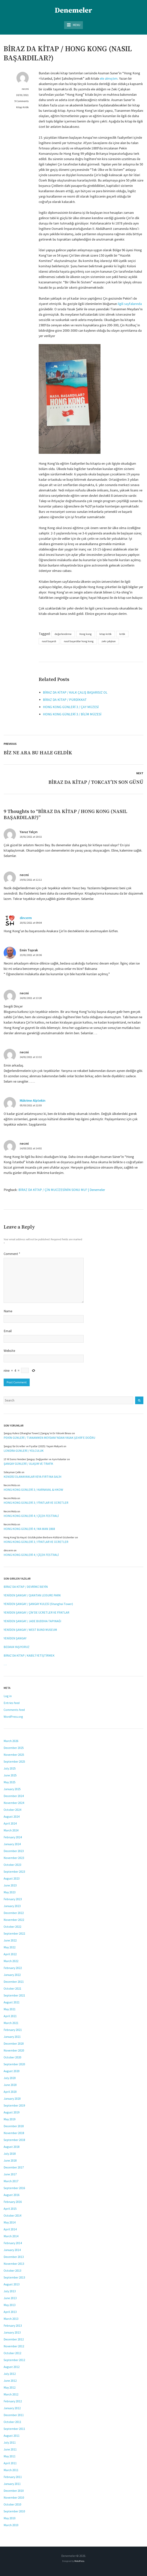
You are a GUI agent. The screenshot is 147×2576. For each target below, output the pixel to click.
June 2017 (10, 2174)
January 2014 (12, 2250)
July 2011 (10, 2442)
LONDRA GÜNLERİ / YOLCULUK (24, 1451)
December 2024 (14, 1796)
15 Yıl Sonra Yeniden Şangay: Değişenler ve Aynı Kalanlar (35, 1459)
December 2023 (14, 1851)
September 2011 (14, 2429)
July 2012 (10, 2374)
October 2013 (12, 2270)
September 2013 (14, 2277)
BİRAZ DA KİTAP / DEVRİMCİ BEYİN (26, 1587)
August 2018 (12, 2147)
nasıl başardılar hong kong (79, 641)
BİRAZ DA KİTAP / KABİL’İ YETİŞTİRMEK (29, 1655)
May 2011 (10, 2456)
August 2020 (12, 2071)
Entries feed (12, 1703)
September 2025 (14, 1761)
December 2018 (14, 2126)
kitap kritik (106, 634)
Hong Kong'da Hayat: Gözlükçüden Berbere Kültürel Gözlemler (39, 1537)
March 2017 (11, 2181)
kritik (122, 634)
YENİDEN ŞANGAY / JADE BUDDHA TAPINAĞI (32, 1621)
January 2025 (12, 1789)
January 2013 (12, 2332)
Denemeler (73, 10)
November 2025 (14, 1755)
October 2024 (12, 1810)
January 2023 (12, 1906)
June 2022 (10, 1940)
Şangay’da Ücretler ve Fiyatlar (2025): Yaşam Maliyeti (33, 1446)
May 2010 (10, 2518)
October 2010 (12, 2504)
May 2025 (10, 1782)
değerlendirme (63, 634)
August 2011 (12, 2435)
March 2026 (11, 1741)
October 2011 (12, 2422)
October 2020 (12, 2057)
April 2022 (10, 1954)
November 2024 (14, 1803)
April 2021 (10, 2016)
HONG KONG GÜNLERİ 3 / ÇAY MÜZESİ (71, 707)
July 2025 (10, 1768)
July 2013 (10, 2291)
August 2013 (12, 2284)
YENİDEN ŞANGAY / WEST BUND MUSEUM (30, 1630)
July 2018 (10, 2153)
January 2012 (12, 2408)
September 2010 (14, 2511)
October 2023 (12, 1865)
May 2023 (10, 1892)
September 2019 (14, 2105)
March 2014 (11, 2236)
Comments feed (14, 1710)
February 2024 (13, 1837)
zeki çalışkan (108, 641)
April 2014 (10, 2229)
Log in (8, 1696)
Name (8, 1311)
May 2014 (10, 2222)
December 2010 (14, 2491)
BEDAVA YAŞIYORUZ (16, 1647)
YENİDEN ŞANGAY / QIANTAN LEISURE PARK (32, 1595)
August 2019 (12, 2112)
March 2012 (11, 2394)
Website (9, 1350)
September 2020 (14, 2064)
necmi (25, 89)
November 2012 (14, 2346)
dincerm (26, 918)
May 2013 (10, 2305)
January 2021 (12, 2037)
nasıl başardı (49, 641)
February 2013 (13, 2325)
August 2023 (12, 1878)
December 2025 (14, 1748)
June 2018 (10, 2160)
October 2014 (12, 2215)
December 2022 (14, 1913)
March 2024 (11, 1830)
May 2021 (10, 2009)
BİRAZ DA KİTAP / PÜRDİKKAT (65, 699)
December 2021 (14, 1981)
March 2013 (11, 2319)
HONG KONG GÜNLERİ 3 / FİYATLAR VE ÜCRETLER (36, 1502)
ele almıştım (109, 78)
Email (8, 1331)
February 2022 (13, 1968)
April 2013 (10, 2312)
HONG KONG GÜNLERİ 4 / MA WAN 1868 (29, 1529)
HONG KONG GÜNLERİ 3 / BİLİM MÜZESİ (72, 714)
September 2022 (14, 1933)
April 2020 (10, 2092)
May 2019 (10, 2119)
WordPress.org (13, 1716)
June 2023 (10, 1885)
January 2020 (12, 2098)
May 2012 (10, 2387)
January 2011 (12, 2484)
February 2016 (13, 2202)
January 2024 (12, 1844)
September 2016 (14, 2188)
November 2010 (14, 2497)
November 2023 (14, 1858)
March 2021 (11, 2023)
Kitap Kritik (22, 107)
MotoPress (79, 2561)
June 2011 (10, 2449)
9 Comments (21, 101)
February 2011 (13, 2477)
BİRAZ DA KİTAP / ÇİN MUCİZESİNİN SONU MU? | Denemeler (61, 1189)
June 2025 (10, 1775)
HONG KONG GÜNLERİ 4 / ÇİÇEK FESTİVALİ (31, 1516)
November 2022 (14, 1920)
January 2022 (12, 1975)
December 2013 (14, 2257)
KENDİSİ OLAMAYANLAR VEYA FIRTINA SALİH (32, 1476)
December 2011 (14, 2415)
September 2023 (14, 1871)
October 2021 (12, 1988)
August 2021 (12, 2002)
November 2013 (14, 2264)
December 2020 (14, 2043)
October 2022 (12, 1926)
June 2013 (10, 2298)
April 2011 (10, 2463)
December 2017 (14, 2167)
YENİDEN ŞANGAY (15, 1638)
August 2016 (12, 2195)
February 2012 (13, 2401)
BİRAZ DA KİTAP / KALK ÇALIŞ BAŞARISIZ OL (75, 692)
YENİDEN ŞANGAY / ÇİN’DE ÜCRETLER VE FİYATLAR (36, 1612)
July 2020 (10, 2078)
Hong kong (85, 634)
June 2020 (10, 2085)
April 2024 (10, 1823)
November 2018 (14, 2133)
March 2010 (11, 2525)
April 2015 (10, 2208)
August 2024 (12, 1816)
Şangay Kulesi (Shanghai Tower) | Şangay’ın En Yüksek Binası (37, 1433)
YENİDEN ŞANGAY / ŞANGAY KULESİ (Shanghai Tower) (38, 1604)
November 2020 (14, 2050)
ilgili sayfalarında (130, 304)
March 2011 (11, 2470)
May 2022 (10, 1947)
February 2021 (13, 2030)
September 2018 (14, 2140)
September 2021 (14, 1995)
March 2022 (11, 1961)
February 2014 (13, 2243)
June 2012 (10, 2380)
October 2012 (12, 2353)
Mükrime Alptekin (32, 1100)
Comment (12, 1254)
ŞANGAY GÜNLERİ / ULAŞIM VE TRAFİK (28, 1464)
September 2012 (14, 2360)
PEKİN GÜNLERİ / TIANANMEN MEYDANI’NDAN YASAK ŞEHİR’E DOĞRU (49, 1438)
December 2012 (14, 2339)
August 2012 (12, 2367)
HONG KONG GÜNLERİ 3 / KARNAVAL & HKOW (33, 1489)
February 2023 (13, 1899)
